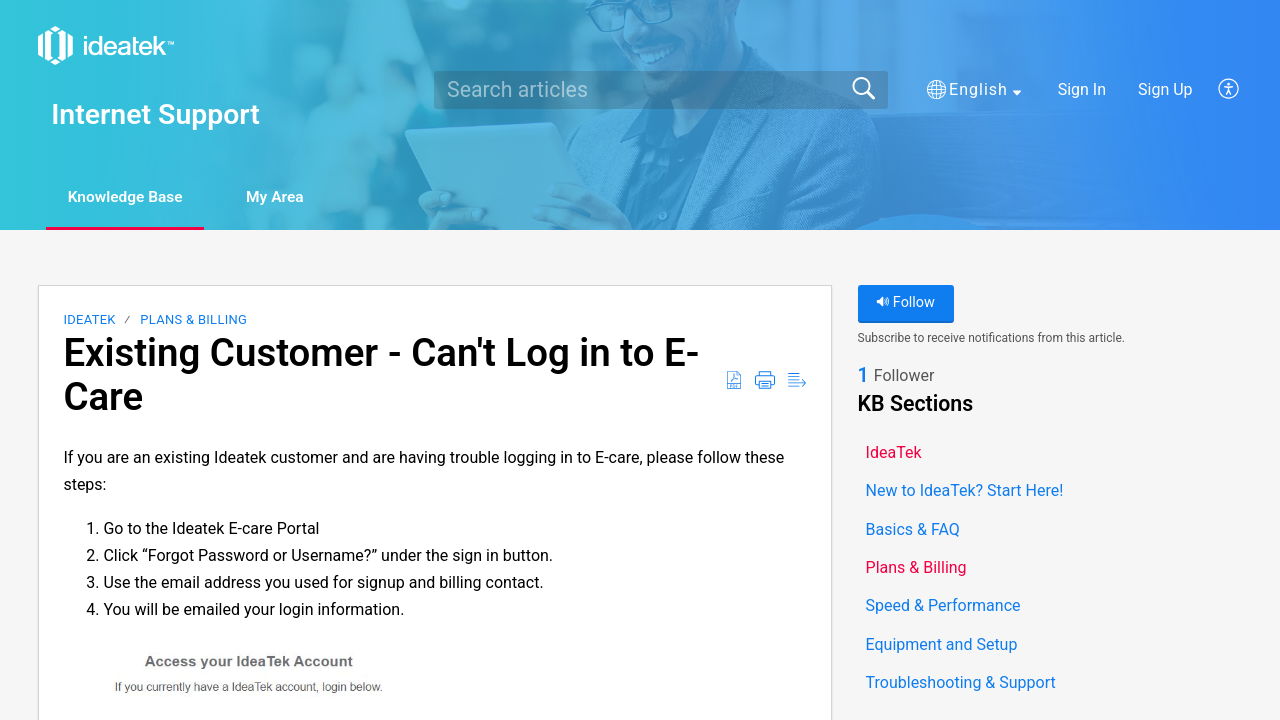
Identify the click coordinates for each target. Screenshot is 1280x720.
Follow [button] (905, 303)
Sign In (1082, 89)
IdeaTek (89, 320)
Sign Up (1165, 89)
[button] (974, 90)
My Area (291, 197)
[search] (661, 90)
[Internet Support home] (106, 45)
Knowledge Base (132, 197)
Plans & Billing (193, 320)
